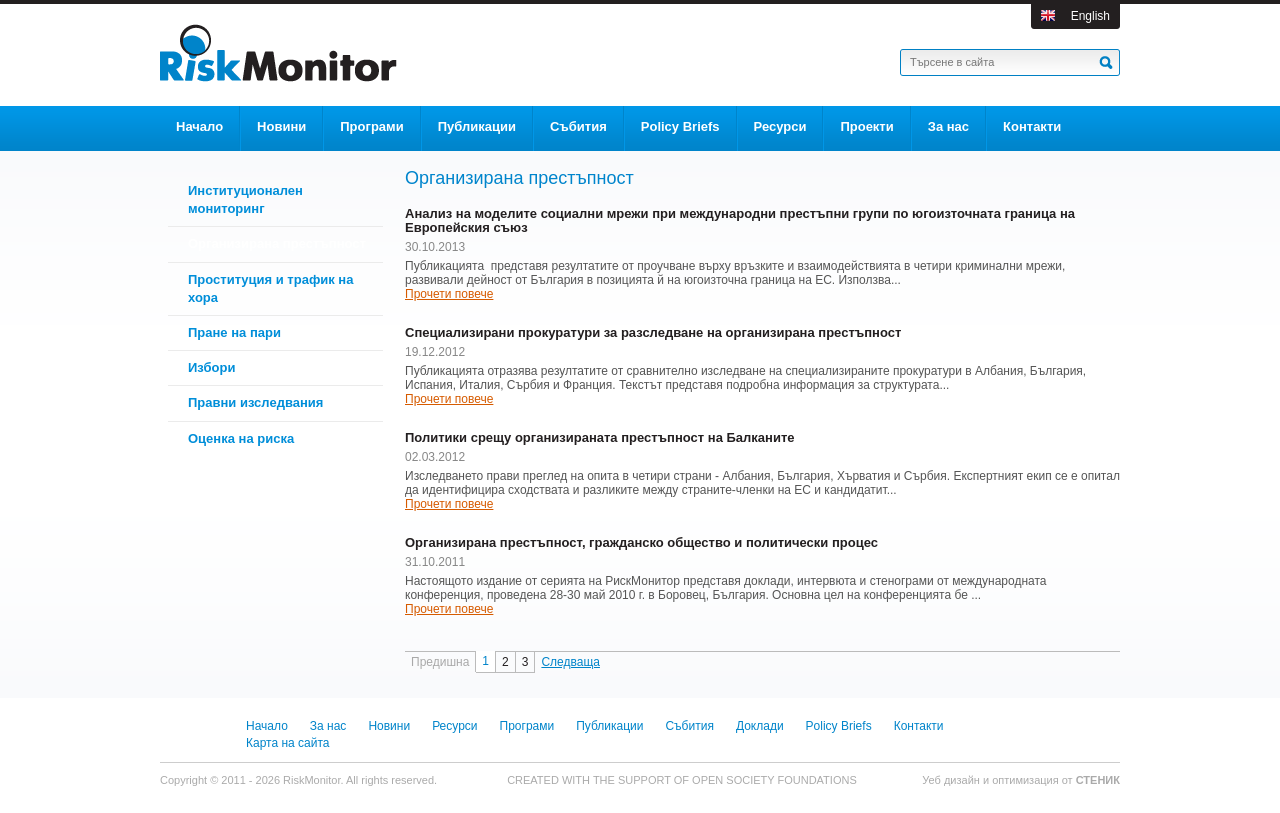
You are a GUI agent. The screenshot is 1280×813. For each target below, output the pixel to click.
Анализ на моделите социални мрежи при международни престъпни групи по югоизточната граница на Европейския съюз (740, 221)
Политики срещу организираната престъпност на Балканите (600, 438)
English (1090, 16)
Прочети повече (449, 294)
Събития (689, 726)
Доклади (760, 726)
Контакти (919, 726)
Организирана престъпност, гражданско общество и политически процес (641, 543)
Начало (267, 726)
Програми (527, 726)
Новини (389, 726)
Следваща (570, 662)
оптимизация (1025, 780)
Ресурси (454, 726)
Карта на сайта (288, 743)
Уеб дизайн (952, 780)
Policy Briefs (839, 726)
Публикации (609, 726)
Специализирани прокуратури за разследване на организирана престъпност (653, 333)
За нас (328, 726)
